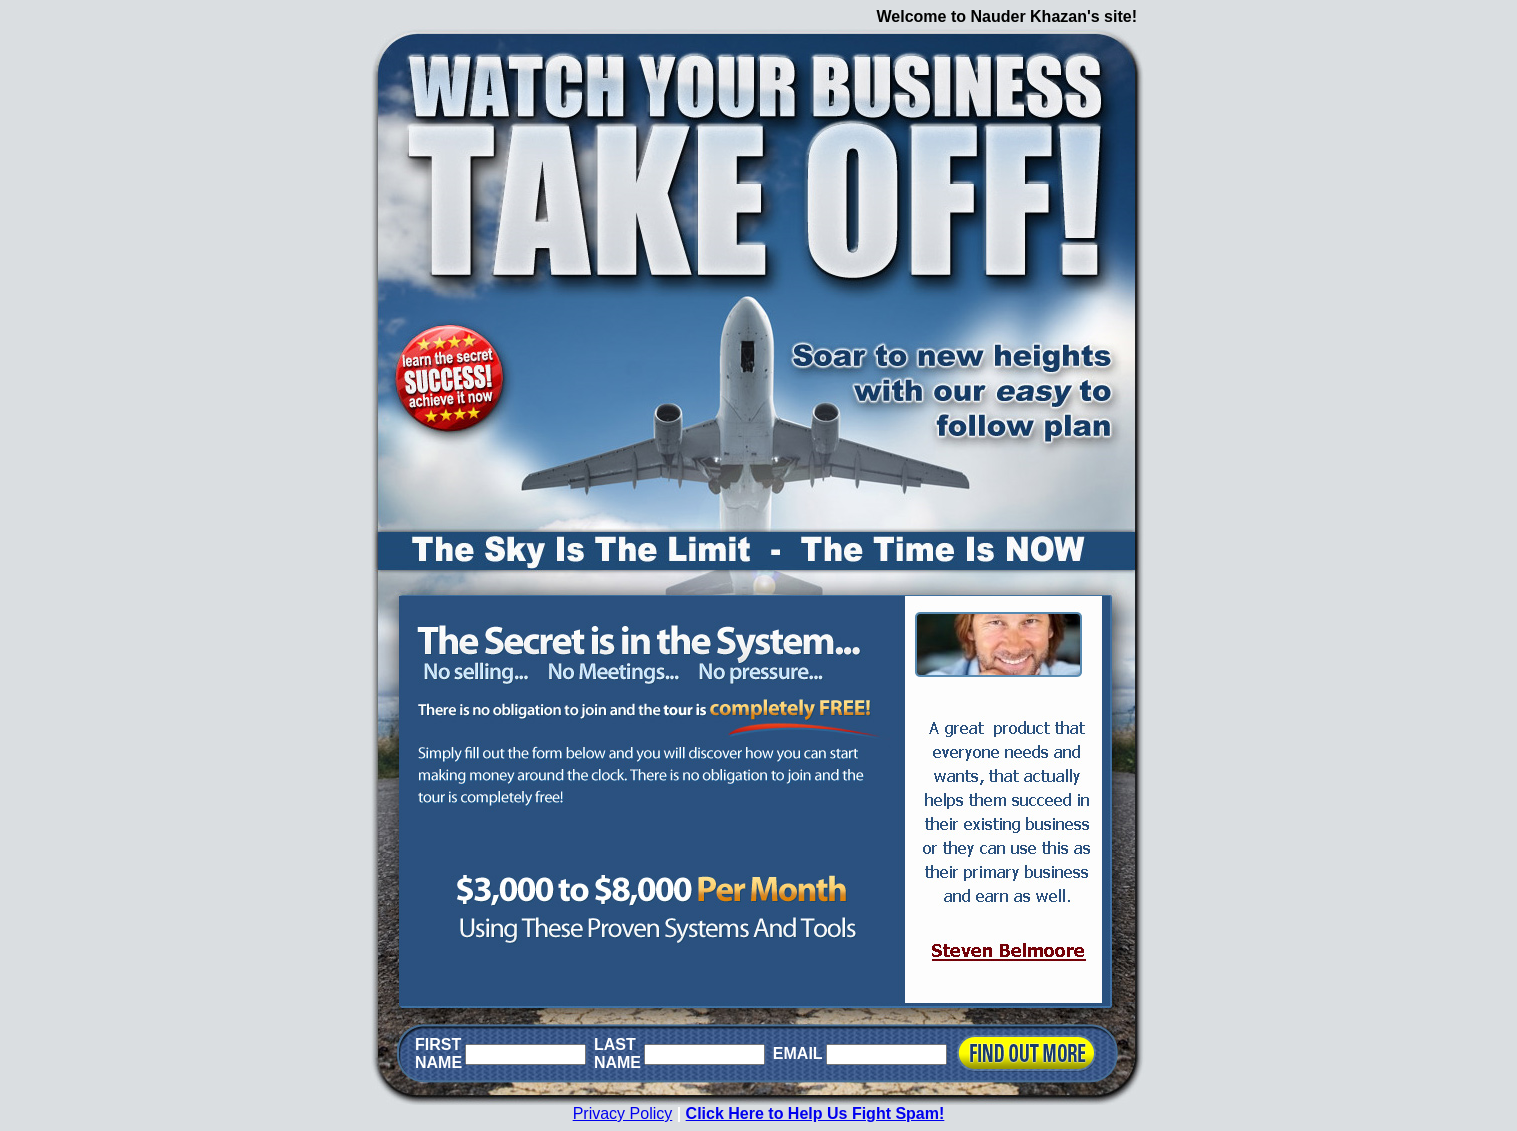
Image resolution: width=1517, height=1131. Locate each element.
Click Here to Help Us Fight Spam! (815, 1113)
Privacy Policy (623, 1113)
